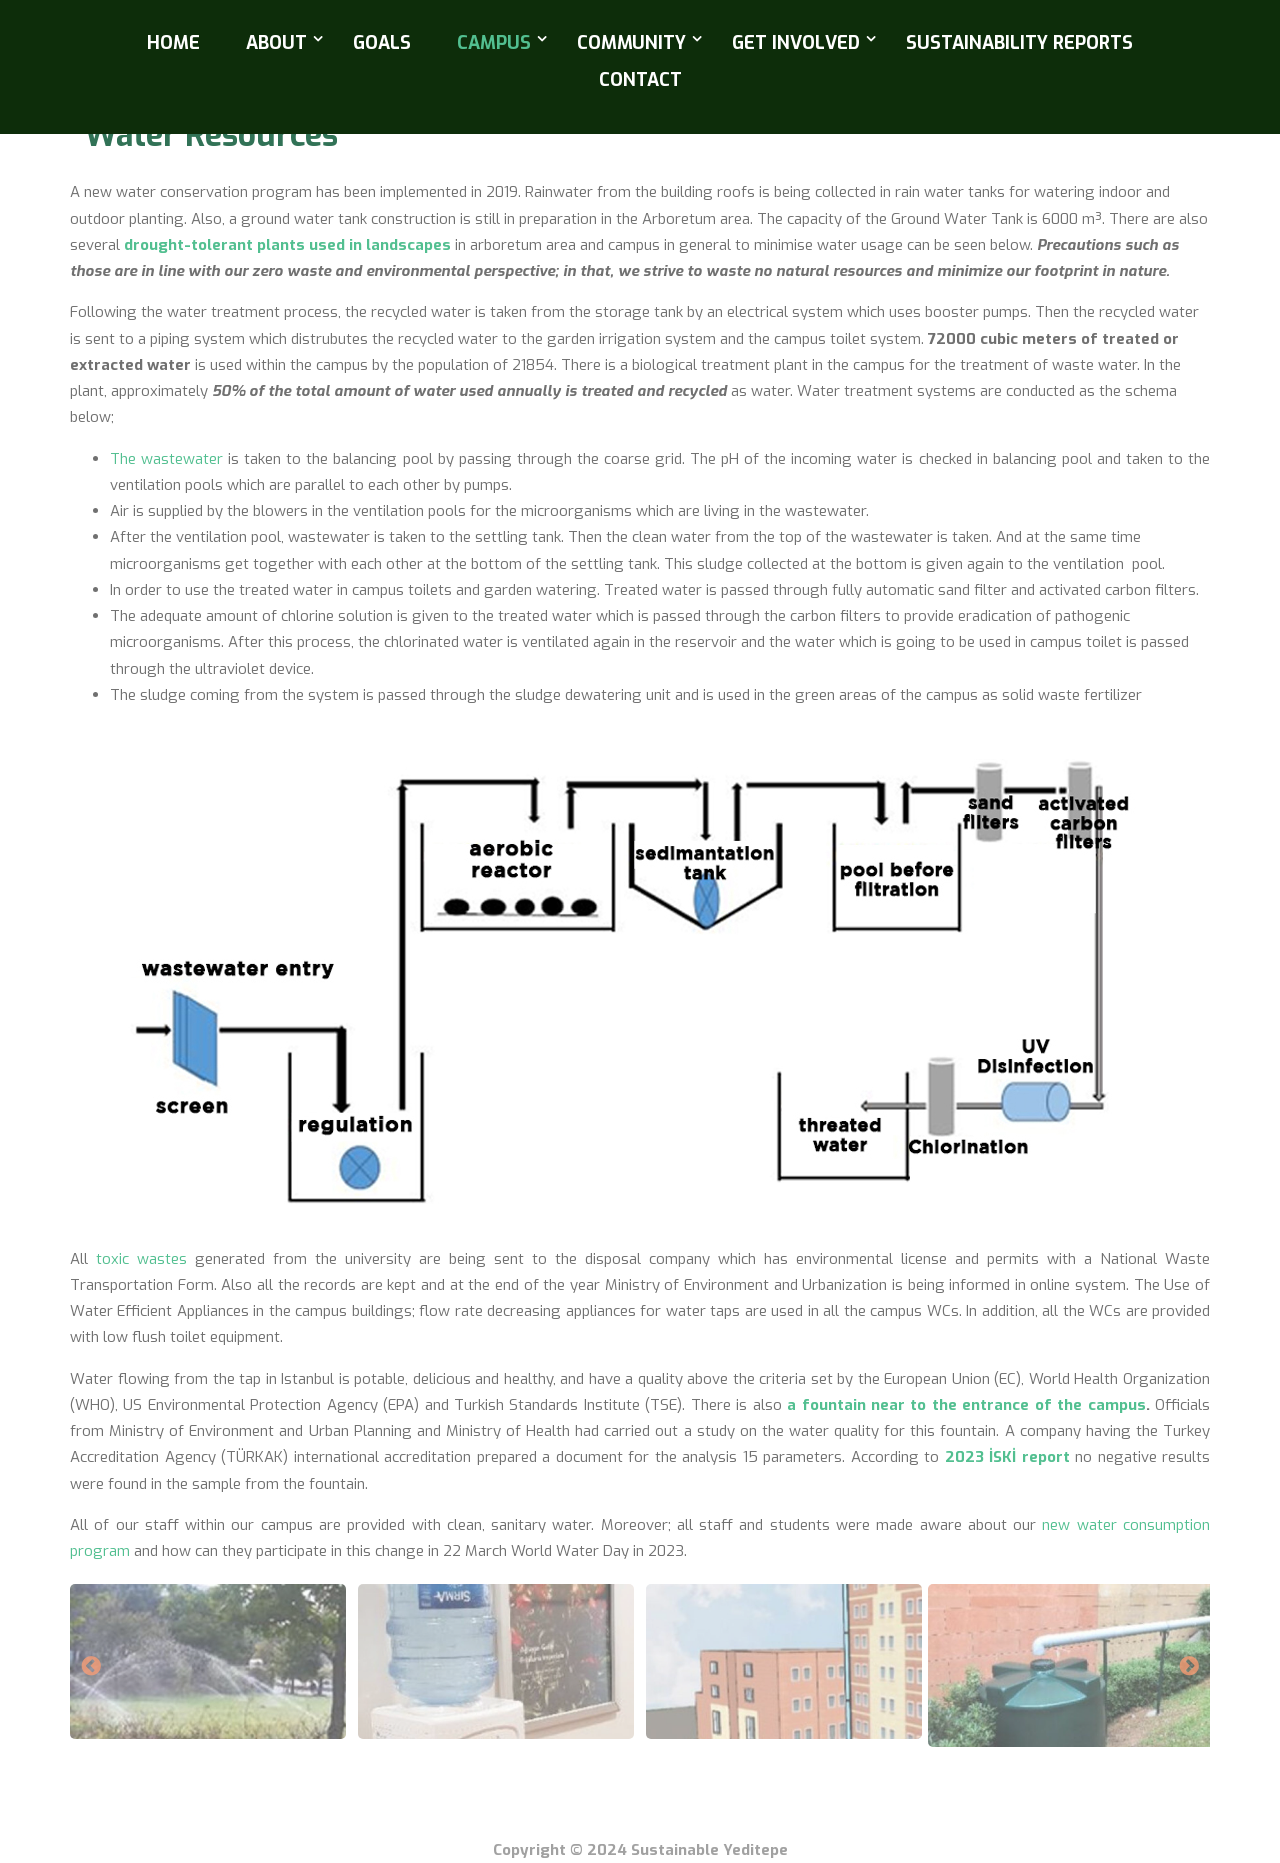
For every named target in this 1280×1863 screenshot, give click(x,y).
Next (1189, 1667)
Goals (382, 43)
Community (631, 43)
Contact (640, 80)
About (276, 43)
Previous (91, 1667)
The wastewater (166, 459)
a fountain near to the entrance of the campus (966, 1405)
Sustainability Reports (1019, 43)
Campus (494, 43)
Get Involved (796, 43)
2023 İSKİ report (1007, 1457)
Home (173, 43)
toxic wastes (141, 1259)
